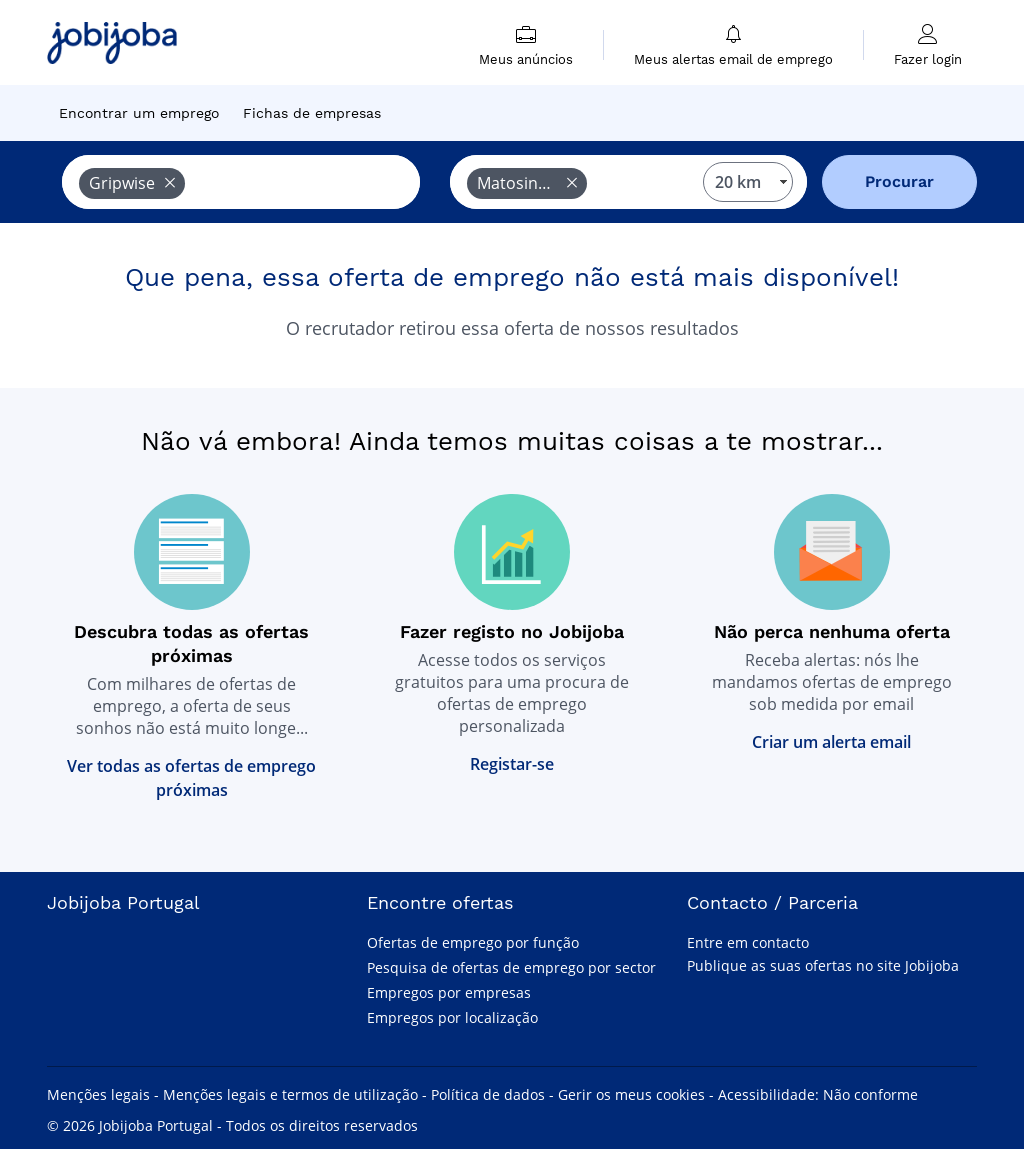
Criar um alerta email (831, 742)
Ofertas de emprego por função (473, 942)
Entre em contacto (748, 942)
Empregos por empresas (449, 992)
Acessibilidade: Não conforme (818, 1094)
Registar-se (512, 764)
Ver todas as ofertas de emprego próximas (191, 778)
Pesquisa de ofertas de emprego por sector (511, 967)
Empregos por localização (452, 1017)
